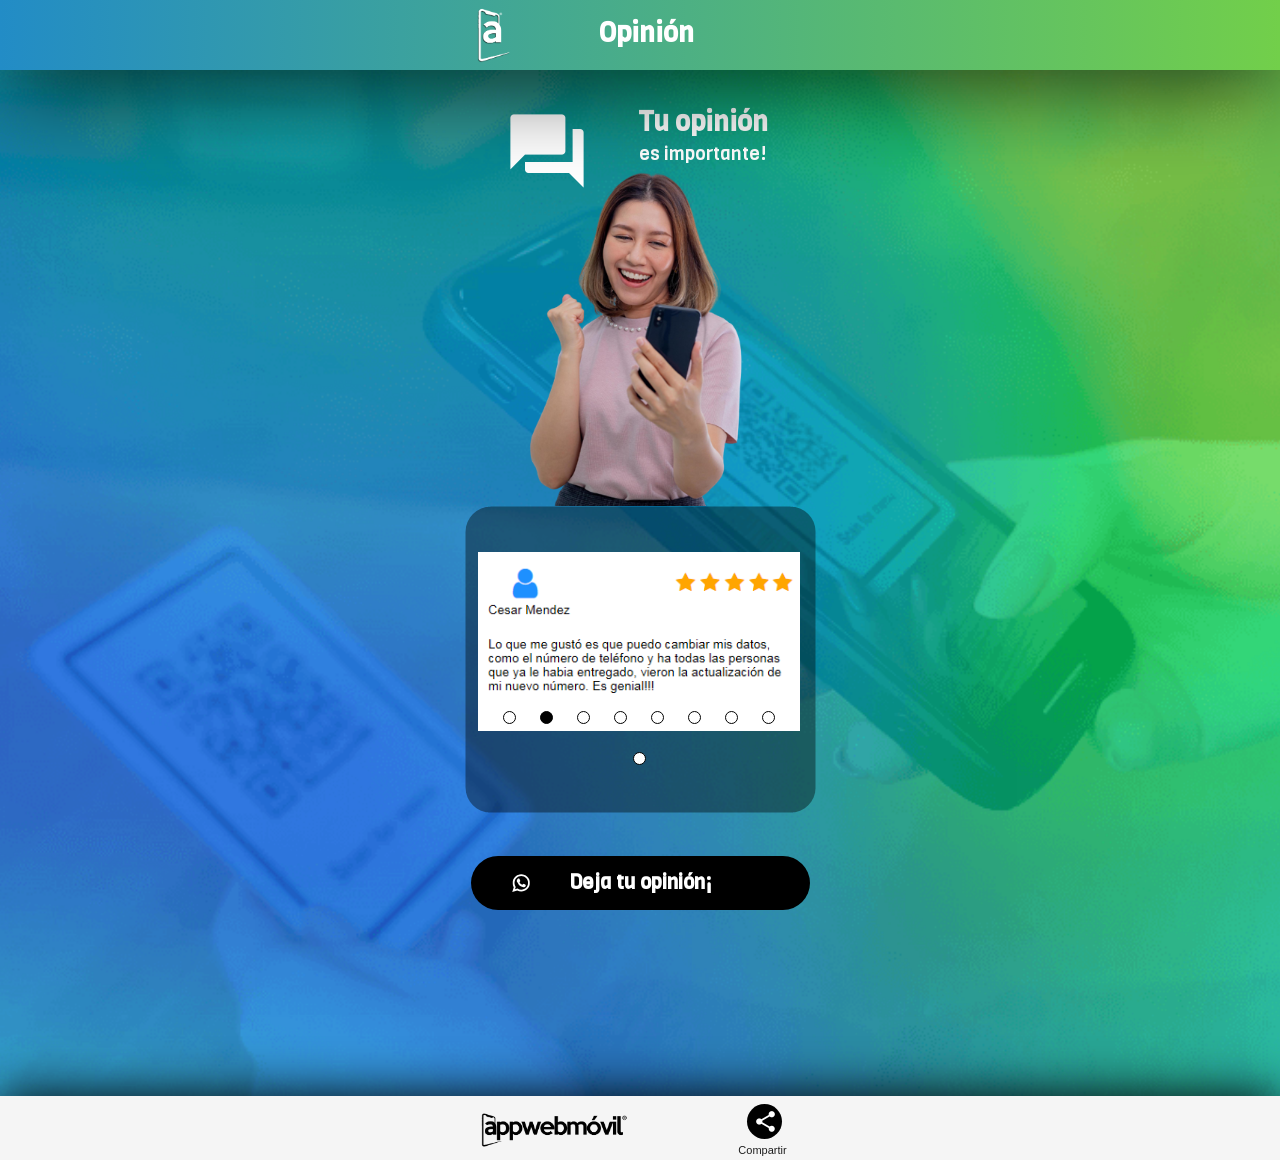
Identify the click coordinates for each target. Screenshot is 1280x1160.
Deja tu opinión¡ (611, 882)
